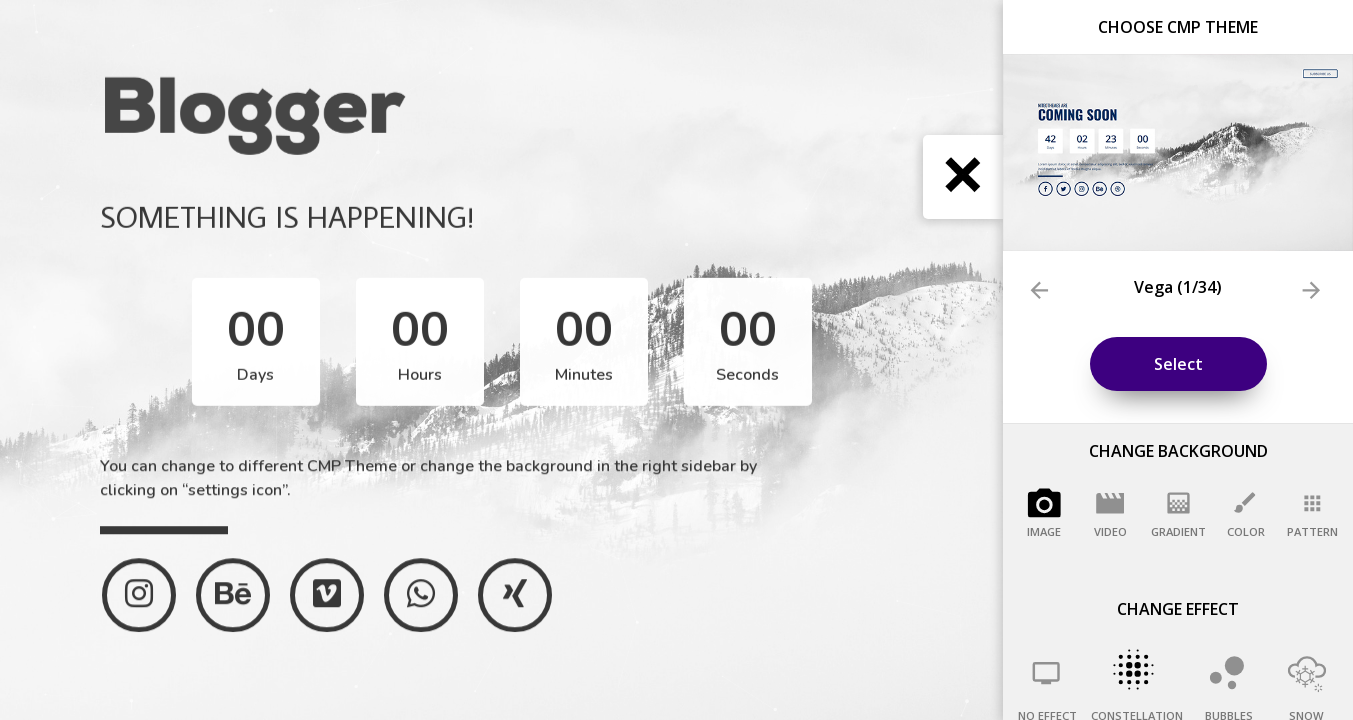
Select (1178, 364)
